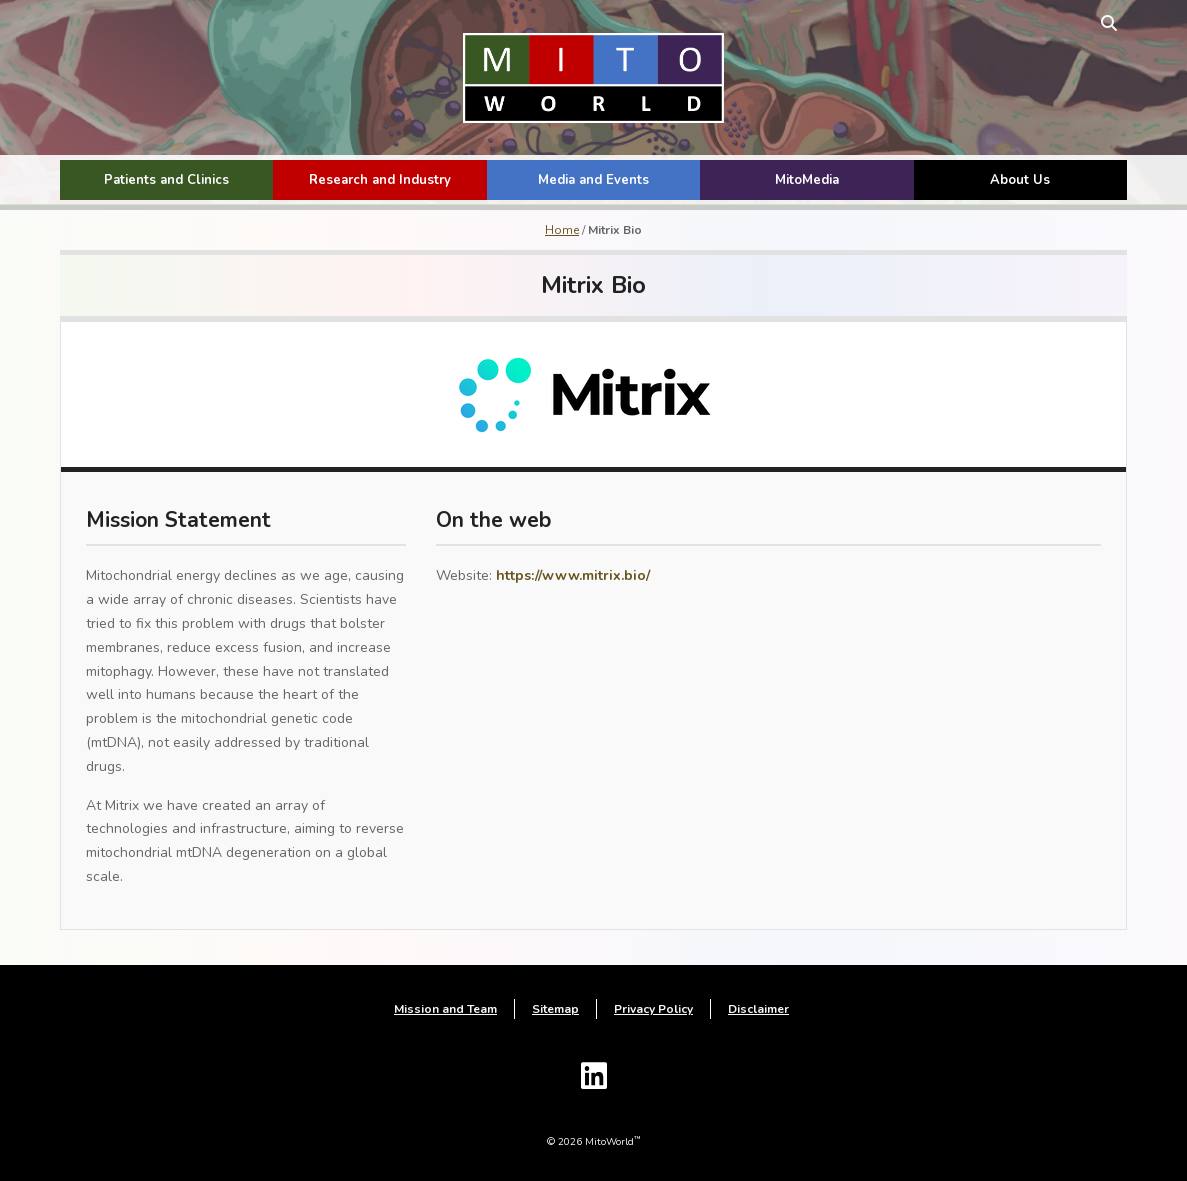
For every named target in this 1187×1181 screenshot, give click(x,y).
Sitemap (555, 1009)
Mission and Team (445, 1009)
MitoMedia (807, 180)
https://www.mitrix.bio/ (573, 575)
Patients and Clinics (166, 180)
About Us (1020, 180)
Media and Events (593, 180)
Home (562, 230)
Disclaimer (758, 1009)
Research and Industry (380, 180)
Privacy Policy (653, 1009)
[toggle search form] (1109, 22)
